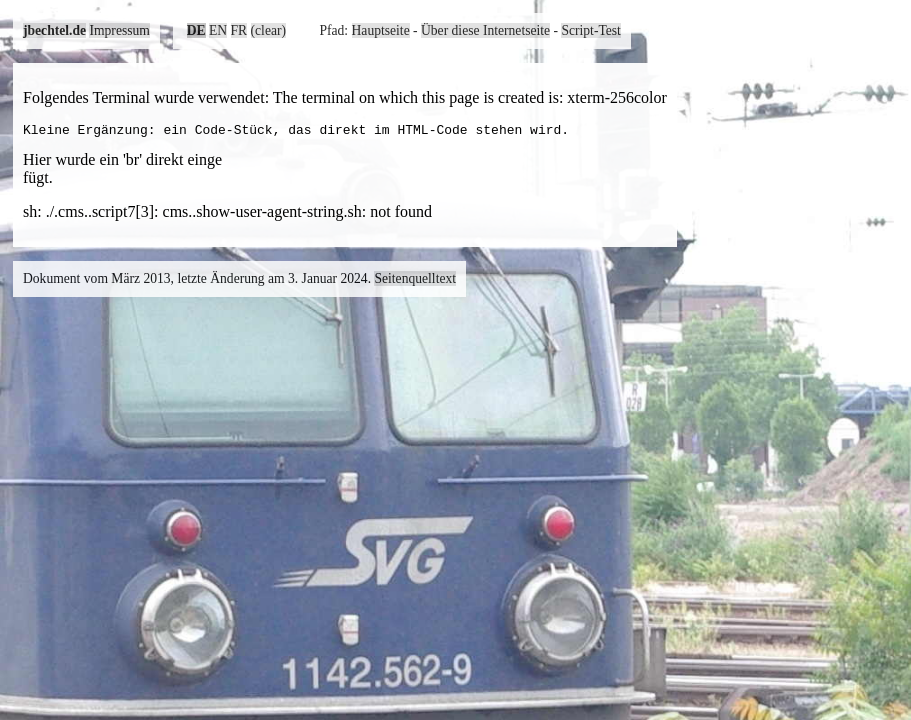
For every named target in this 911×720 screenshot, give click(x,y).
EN (218, 30)
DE (196, 30)
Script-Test (590, 30)
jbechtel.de (54, 30)
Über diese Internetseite (485, 30)
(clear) (268, 30)
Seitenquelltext (415, 281)
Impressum (119, 30)
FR (239, 30)
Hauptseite (381, 30)
